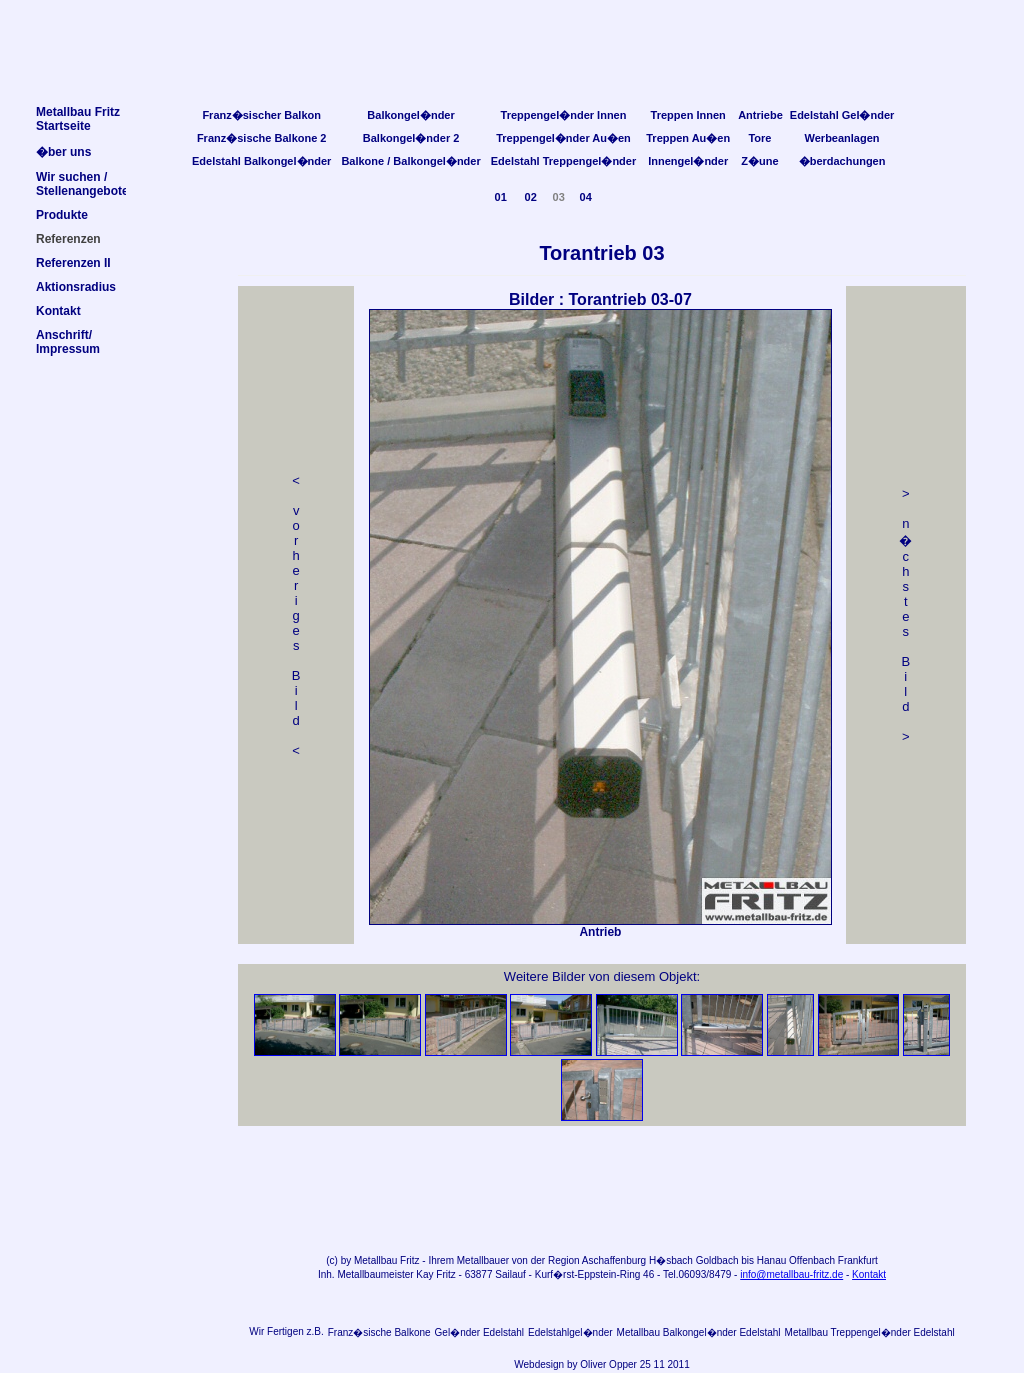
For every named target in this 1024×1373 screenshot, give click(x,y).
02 (531, 197)
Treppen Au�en (688, 138)
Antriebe (760, 115)
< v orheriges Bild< (296, 615)
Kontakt (869, 1274)
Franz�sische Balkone (379, 1332)
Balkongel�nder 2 (411, 138)
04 (586, 197)
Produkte (62, 215)
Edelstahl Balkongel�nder (261, 161)
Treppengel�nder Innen (564, 115)
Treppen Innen (688, 115)
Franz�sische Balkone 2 (262, 138)
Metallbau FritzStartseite (78, 119)
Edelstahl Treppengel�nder (563, 161)
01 (501, 197)
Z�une (759, 161)
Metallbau (375, 1260)
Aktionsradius (76, 287)
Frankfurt (858, 1260)
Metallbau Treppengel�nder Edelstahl (870, 1332)
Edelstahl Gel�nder (842, 115)
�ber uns (63, 152)
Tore (759, 138)
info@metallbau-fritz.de (791, 1274)
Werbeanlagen (842, 138)
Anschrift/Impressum (68, 342)
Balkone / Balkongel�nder (410, 161)
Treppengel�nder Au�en (563, 138)
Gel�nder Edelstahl (480, 1332)
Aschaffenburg (614, 1260)
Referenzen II (73, 263)
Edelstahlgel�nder (570, 1332)
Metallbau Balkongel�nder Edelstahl (699, 1332)
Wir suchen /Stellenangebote (82, 184)
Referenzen (68, 239)
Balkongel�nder (410, 115)
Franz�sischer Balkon (261, 115)
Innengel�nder (688, 161)
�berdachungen (842, 161)
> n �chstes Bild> (905, 615)
